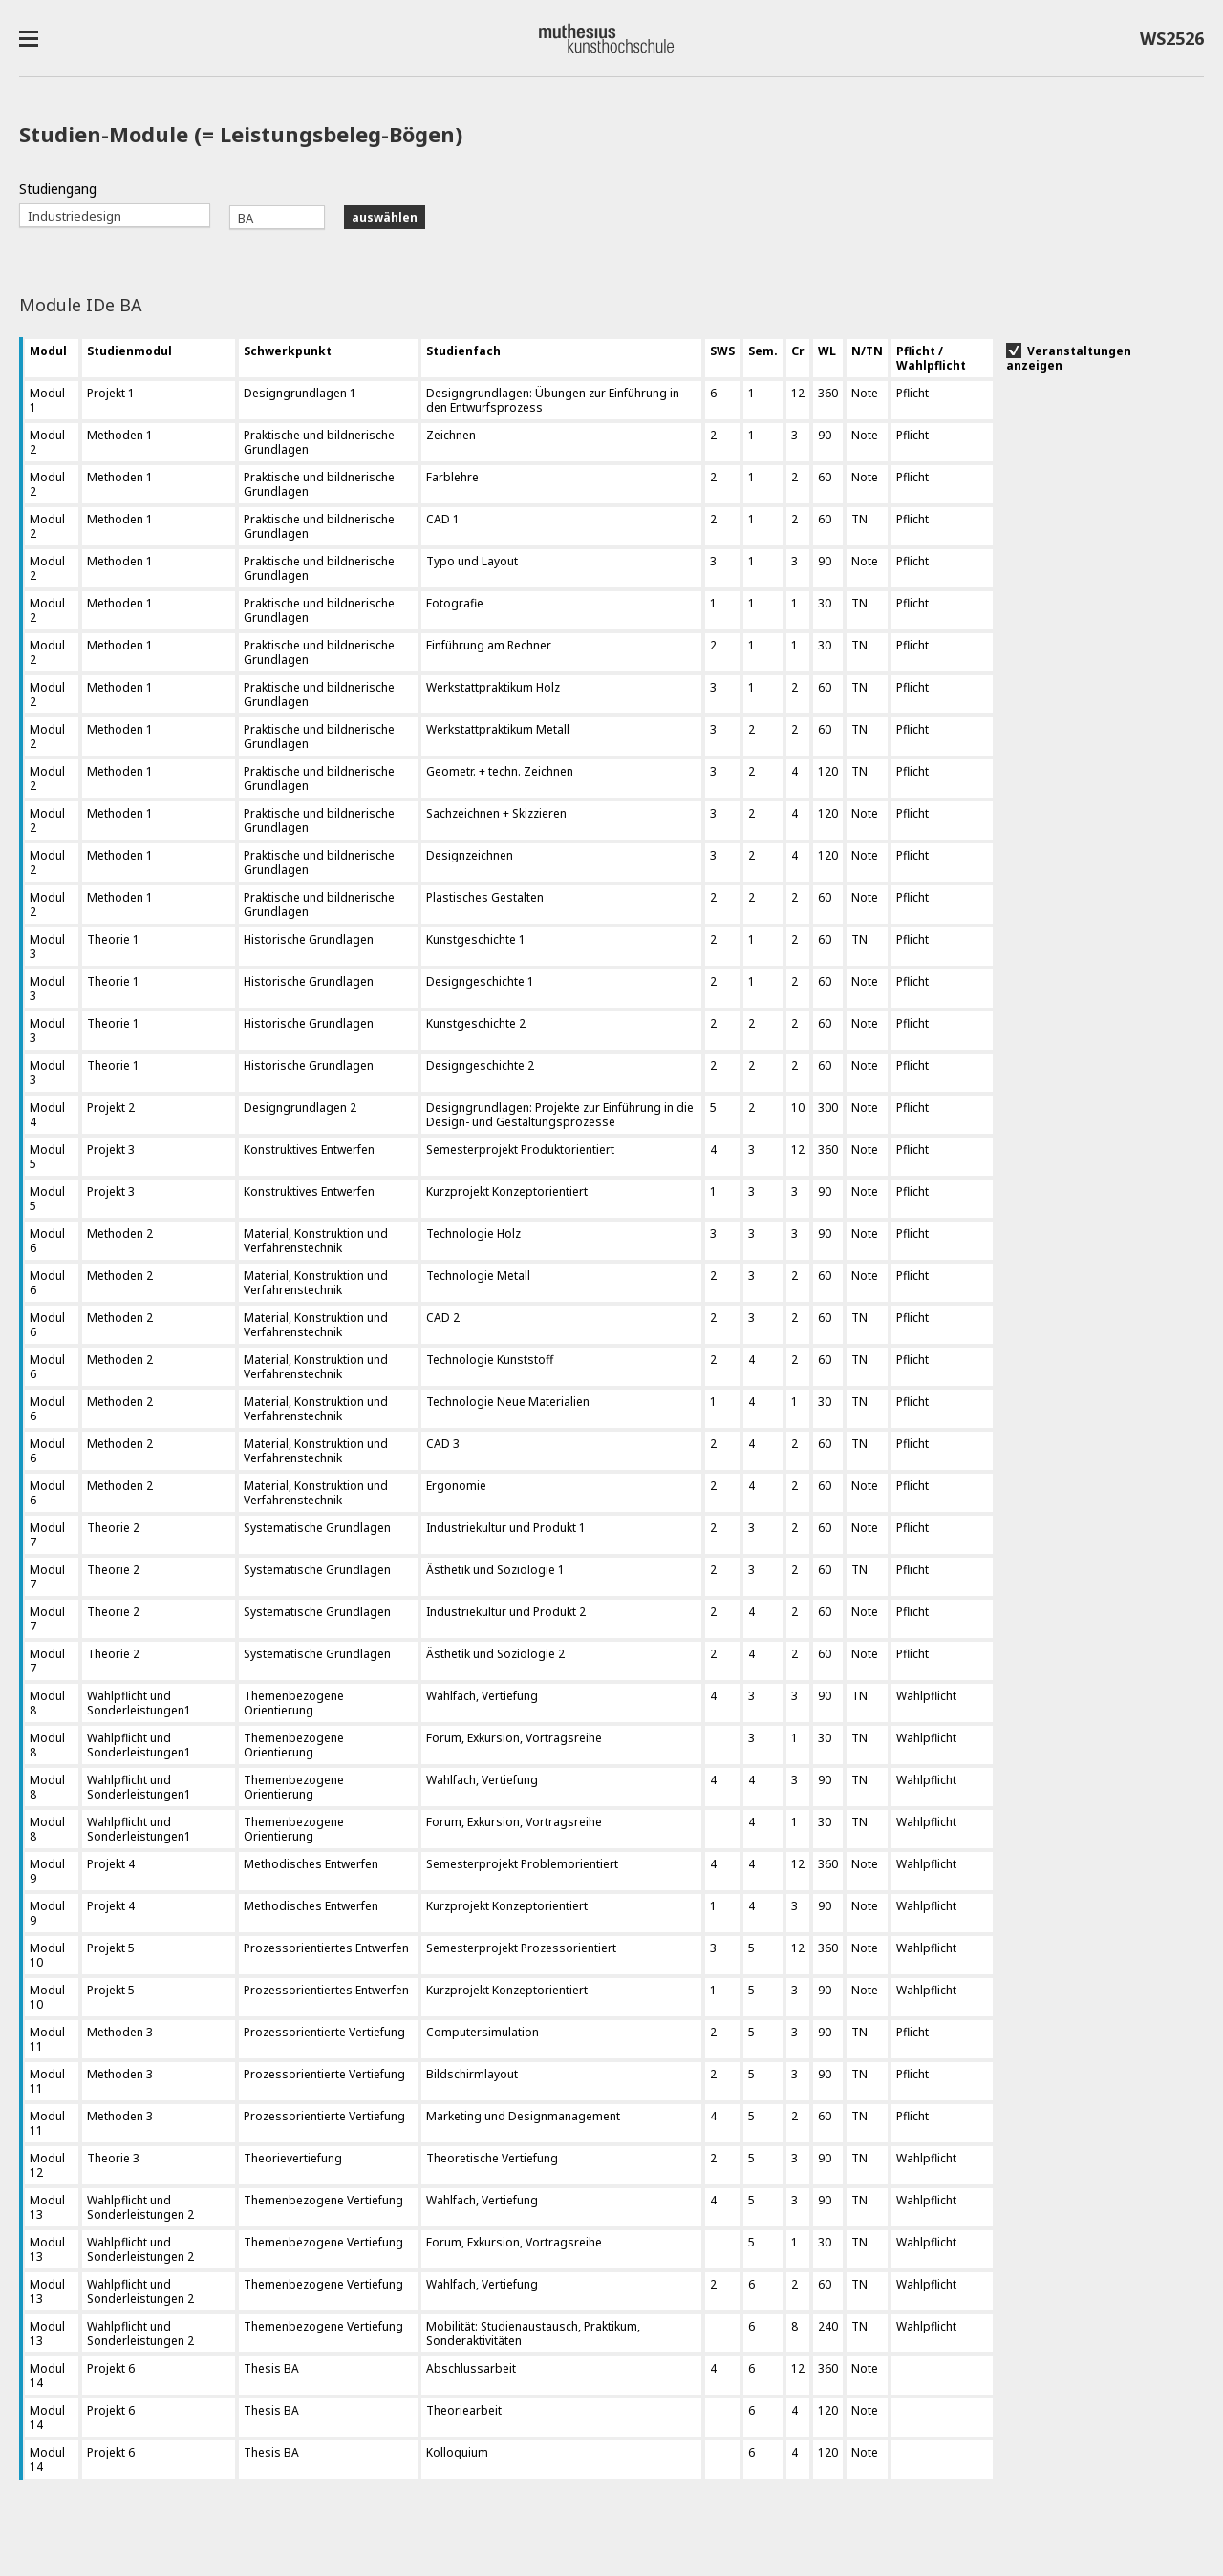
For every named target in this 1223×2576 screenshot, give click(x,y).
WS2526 (1171, 42)
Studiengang (58, 189)
